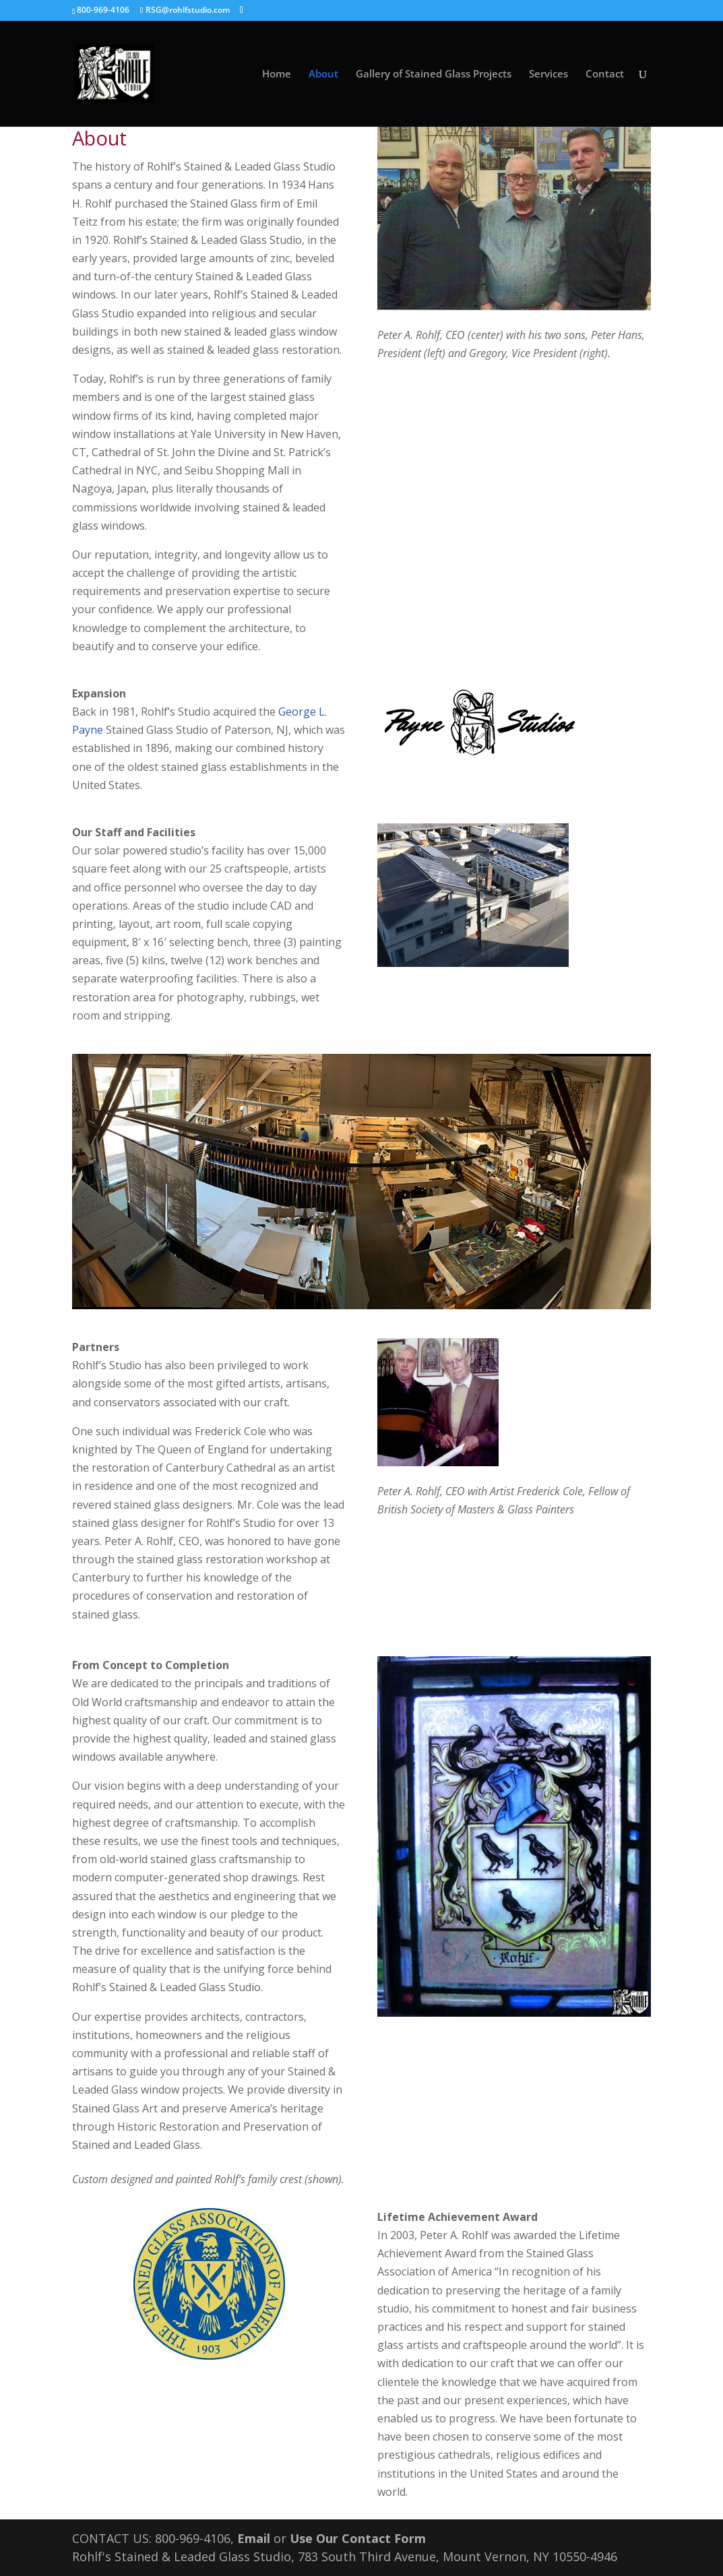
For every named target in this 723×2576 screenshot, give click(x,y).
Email (253, 2538)
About (323, 74)
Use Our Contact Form (358, 2538)
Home (276, 74)
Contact (605, 74)
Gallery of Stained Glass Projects (433, 74)
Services (548, 74)
